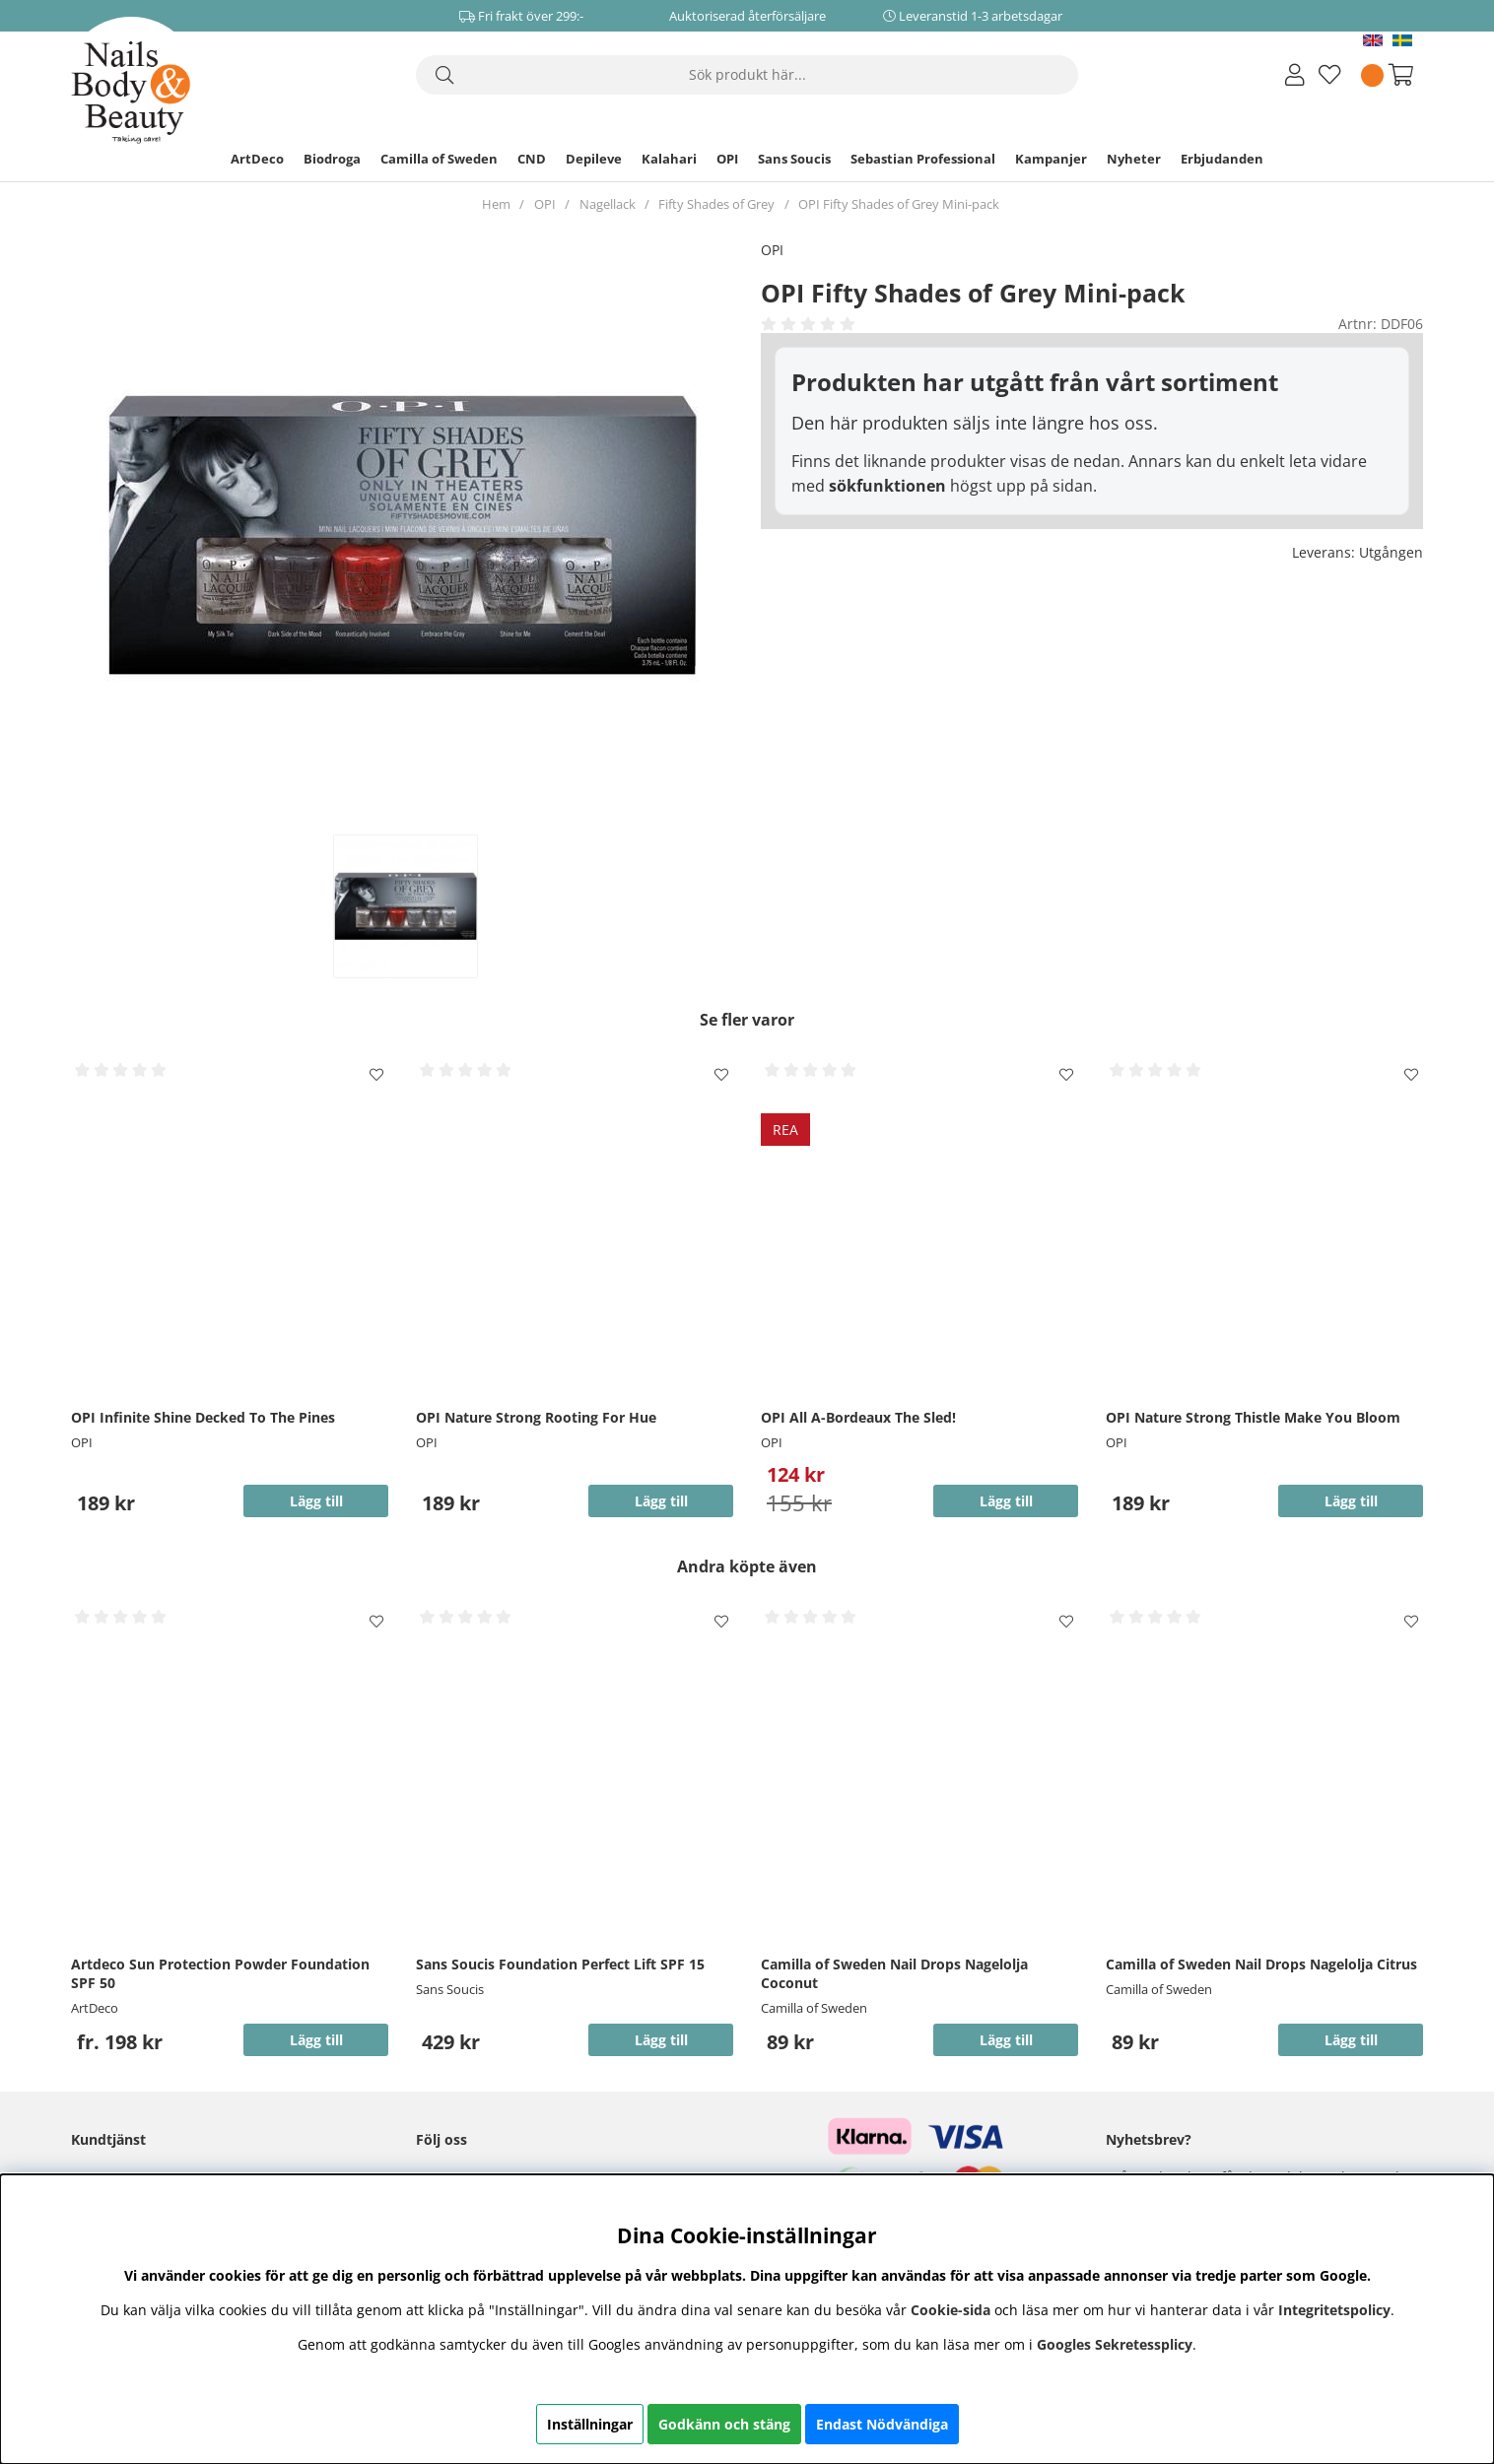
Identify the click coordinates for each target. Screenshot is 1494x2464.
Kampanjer (1051, 158)
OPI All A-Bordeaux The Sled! (858, 1417)
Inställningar (590, 2424)
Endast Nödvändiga (882, 2424)
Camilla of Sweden (439, 158)
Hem (496, 204)
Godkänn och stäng (724, 2424)
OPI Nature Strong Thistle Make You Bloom (1253, 1417)
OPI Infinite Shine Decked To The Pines (203, 1417)
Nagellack (607, 204)
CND (531, 158)
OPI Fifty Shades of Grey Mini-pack (898, 204)
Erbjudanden (1222, 158)
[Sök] (747, 75)
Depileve (594, 158)
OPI (727, 158)
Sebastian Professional (922, 158)
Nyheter (1134, 158)
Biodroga (332, 158)
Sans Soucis (794, 158)
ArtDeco (257, 158)
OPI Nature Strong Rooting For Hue (536, 1417)
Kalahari (669, 158)
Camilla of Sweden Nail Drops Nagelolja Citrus (1261, 1964)
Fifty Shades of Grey (716, 204)
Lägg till (316, 2040)
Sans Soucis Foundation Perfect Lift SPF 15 (560, 1964)
